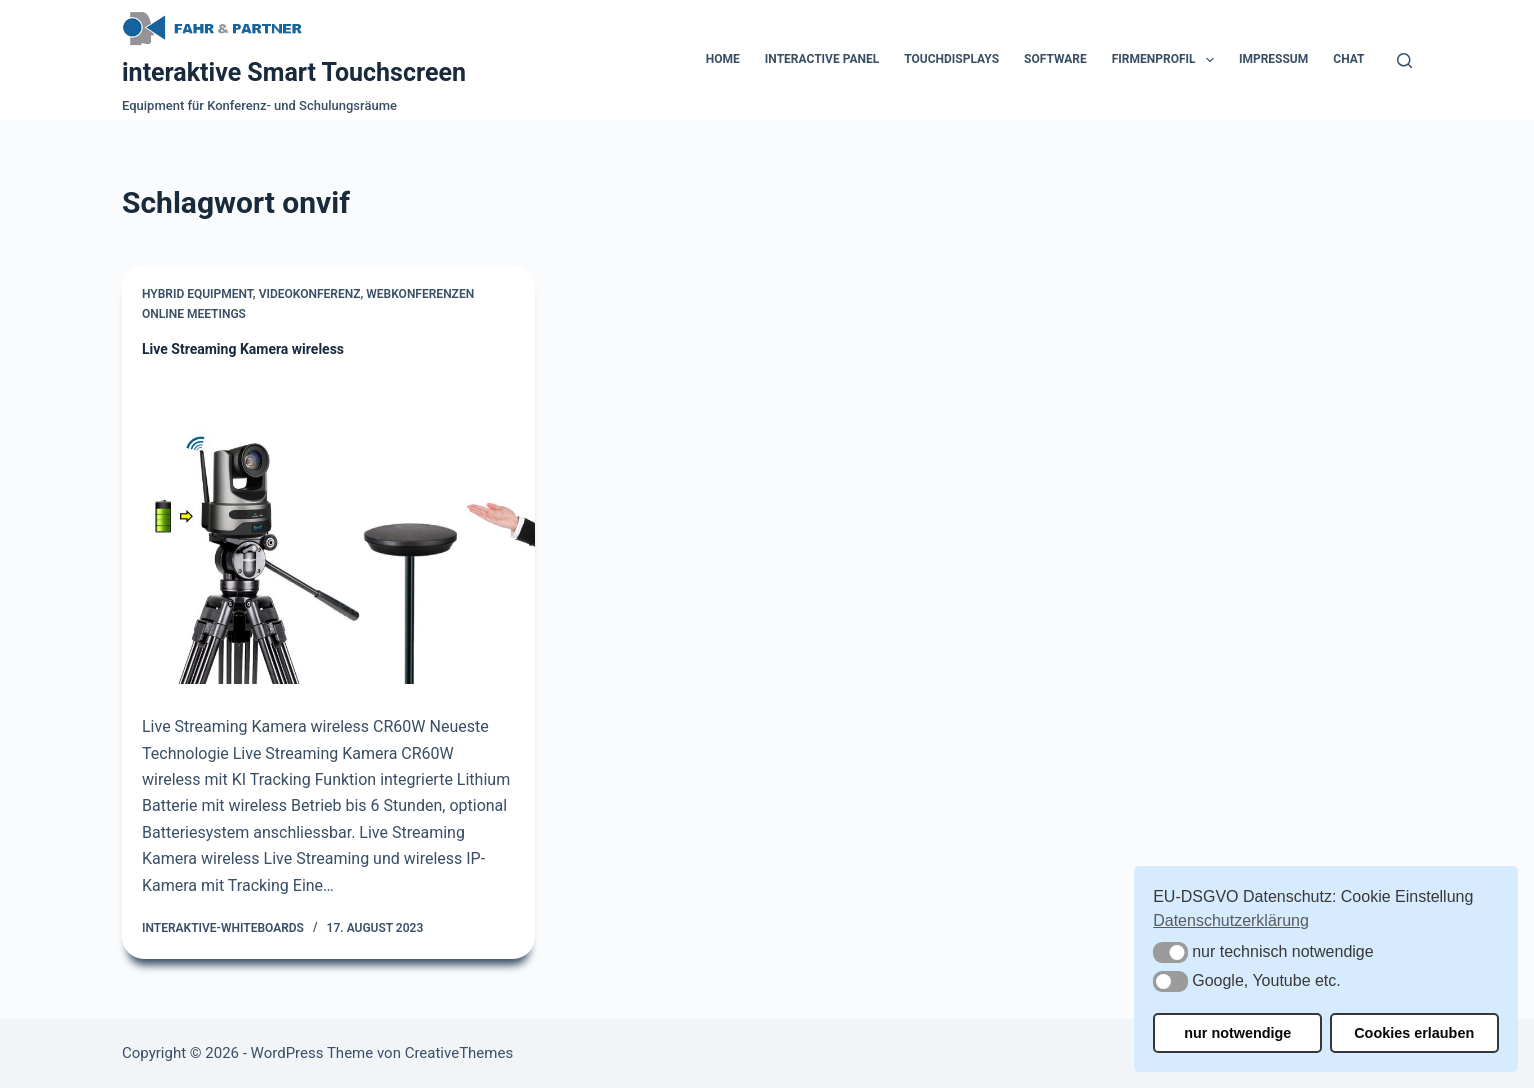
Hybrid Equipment (197, 294)
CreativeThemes (459, 1053)
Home (723, 59)
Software (1055, 59)
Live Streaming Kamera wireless (243, 349)
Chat (1348, 59)
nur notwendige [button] (1237, 1033)
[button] (1170, 952)
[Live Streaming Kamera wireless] (328, 529)
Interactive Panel (822, 59)
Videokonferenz (310, 294)
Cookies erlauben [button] (1414, 1033)
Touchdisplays (951, 59)
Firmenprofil (1167, 60)
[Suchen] (1404, 60)
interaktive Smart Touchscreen (294, 72)
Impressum (1273, 59)
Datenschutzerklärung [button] (1231, 920)
